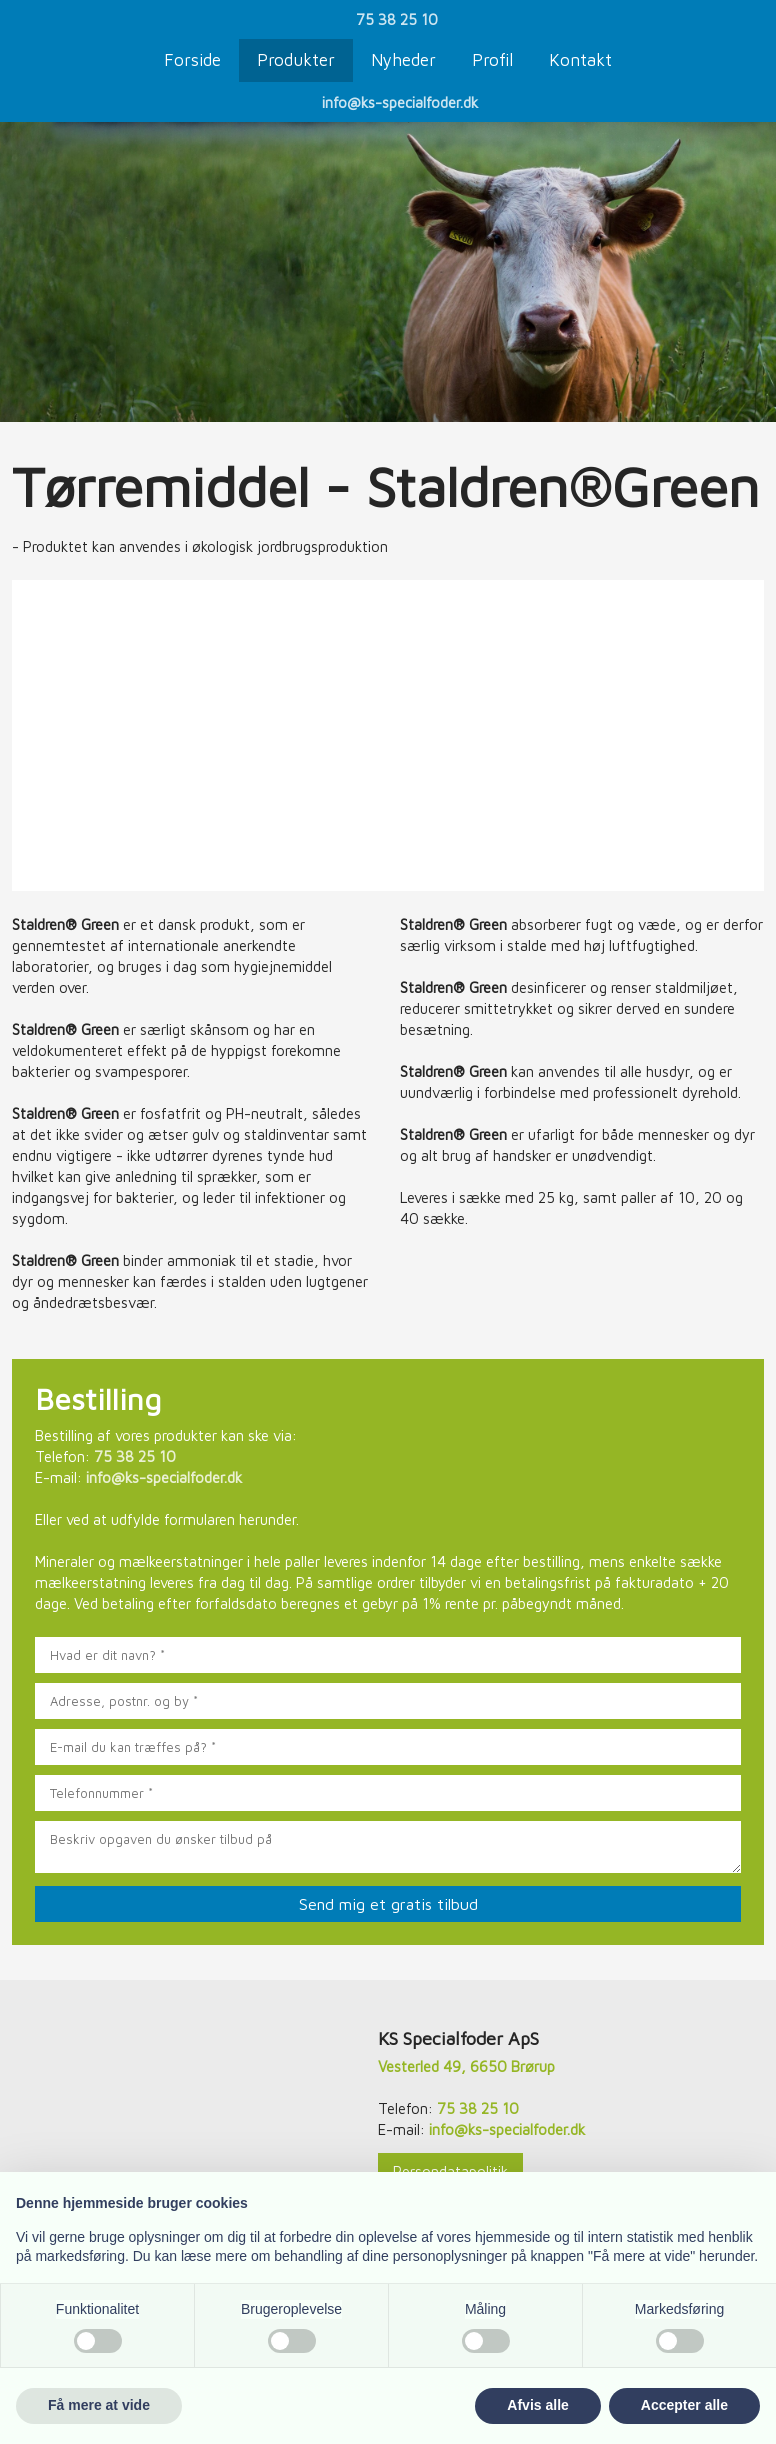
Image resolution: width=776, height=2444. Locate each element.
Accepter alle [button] (684, 2405)
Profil (492, 60)
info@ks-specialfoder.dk (400, 102)
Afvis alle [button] (537, 2405)
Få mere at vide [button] (99, 2405)
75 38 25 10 (397, 19)
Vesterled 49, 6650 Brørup (466, 2066)
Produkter (296, 60)
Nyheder (403, 60)
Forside (192, 60)
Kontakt (580, 60)
